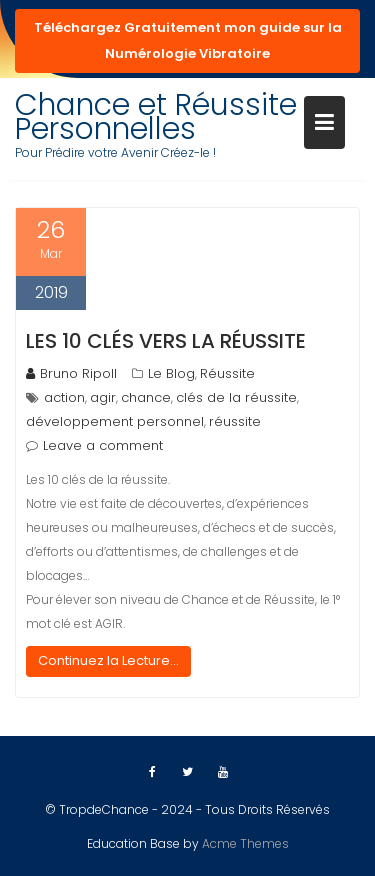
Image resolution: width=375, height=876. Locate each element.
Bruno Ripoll (71, 373)
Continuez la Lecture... (108, 660)
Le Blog (171, 373)
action (64, 397)
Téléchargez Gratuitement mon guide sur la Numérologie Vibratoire (188, 40)
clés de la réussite (236, 397)
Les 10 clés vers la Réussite (166, 341)
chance (146, 397)
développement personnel (115, 421)
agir (103, 397)
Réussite (227, 373)
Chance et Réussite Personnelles (156, 117)
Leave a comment (103, 445)
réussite (235, 421)
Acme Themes (245, 843)
